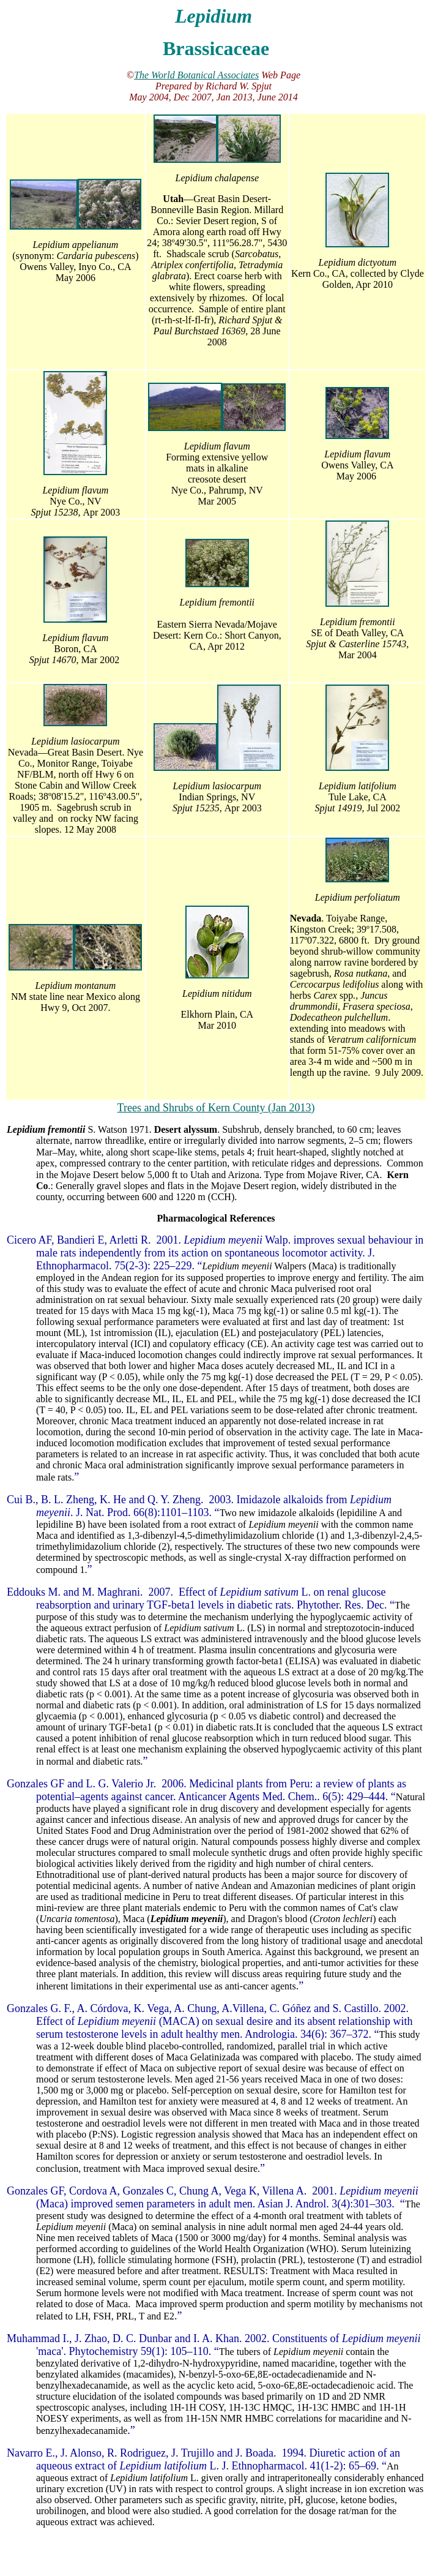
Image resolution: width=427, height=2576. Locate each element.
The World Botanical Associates (196, 75)
